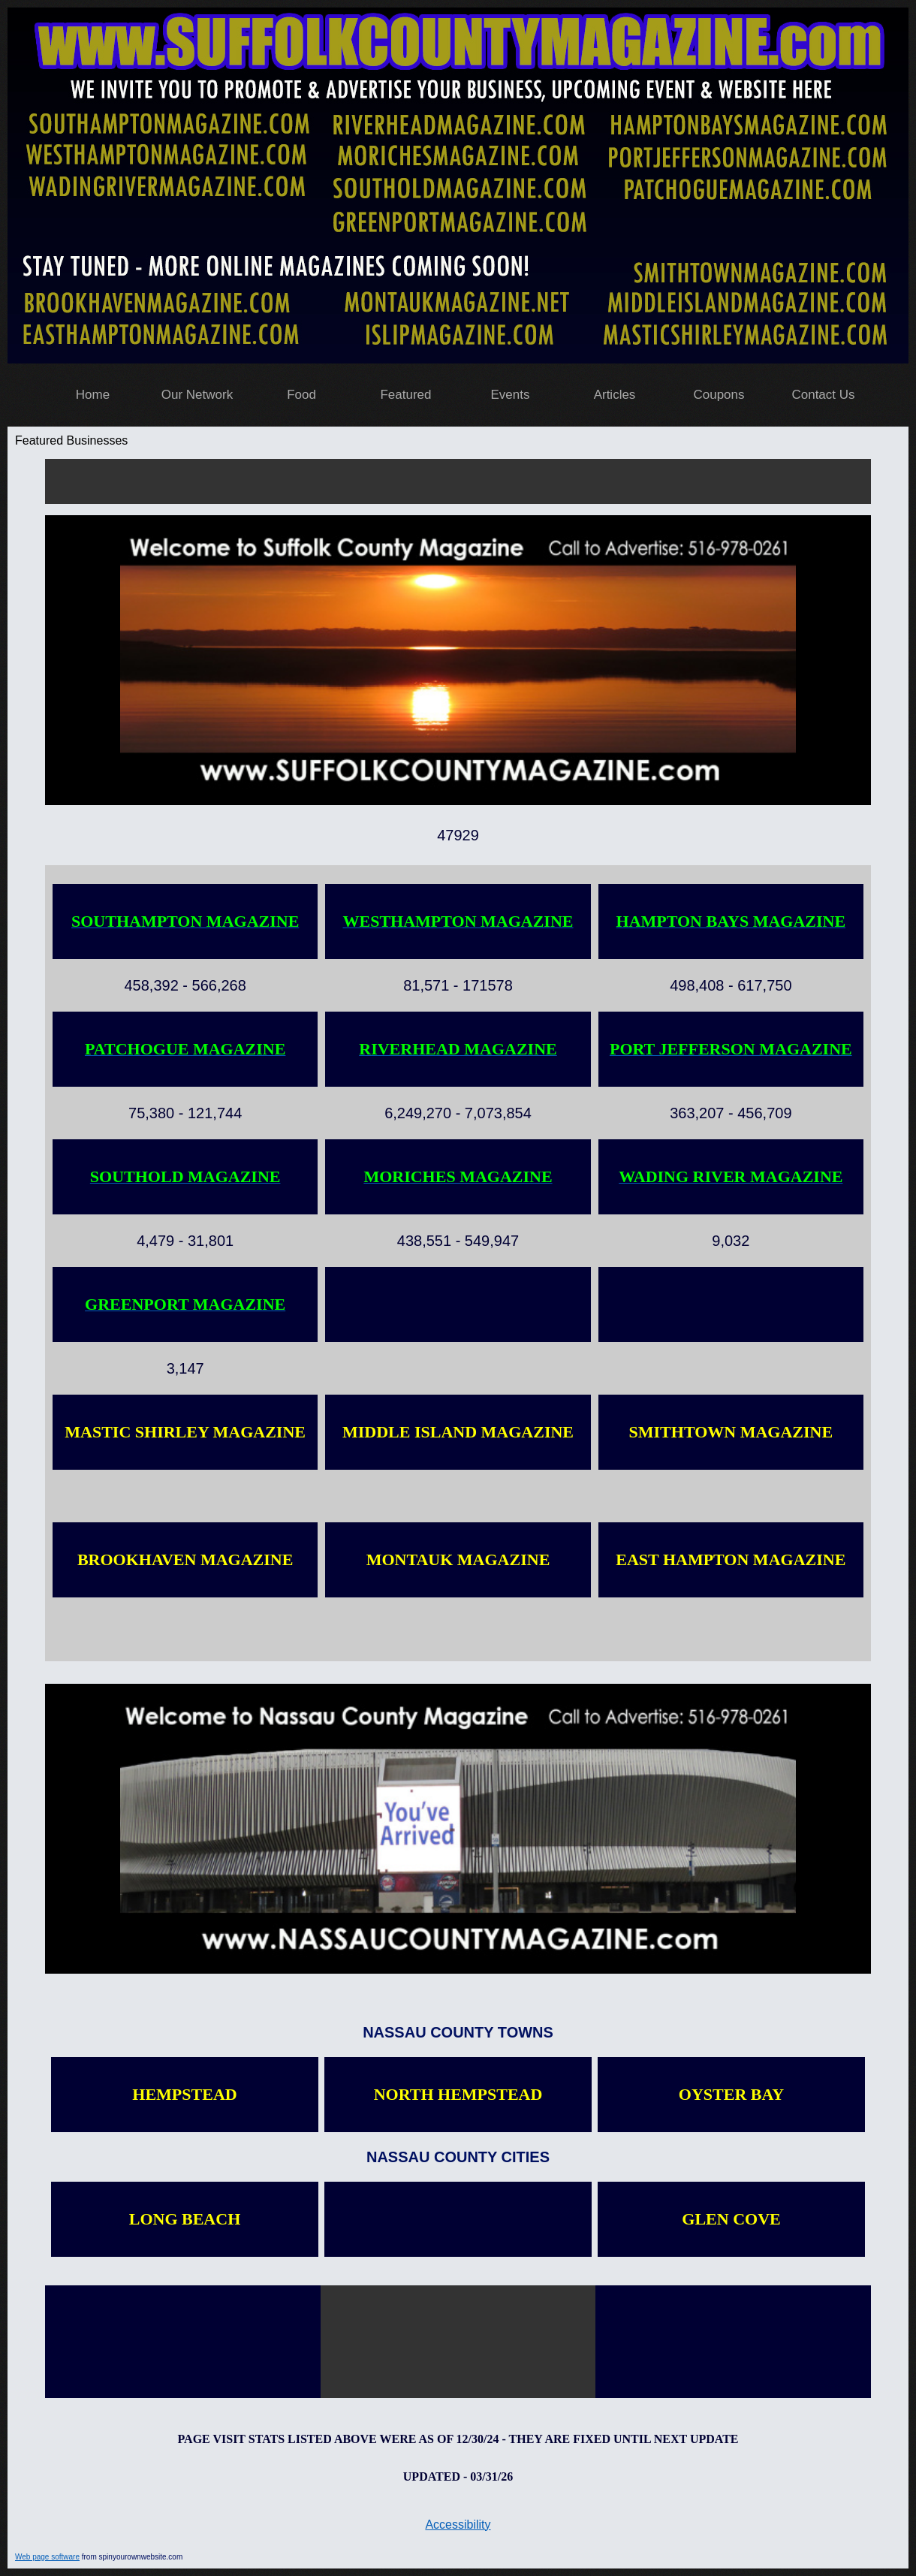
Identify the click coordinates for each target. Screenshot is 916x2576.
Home (93, 395)
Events (510, 395)
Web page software (47, 2557)
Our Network (197, 395)
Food (301, 395)
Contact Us (822, 395)
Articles (615, 395)
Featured (405, 395)
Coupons (718, 395)
